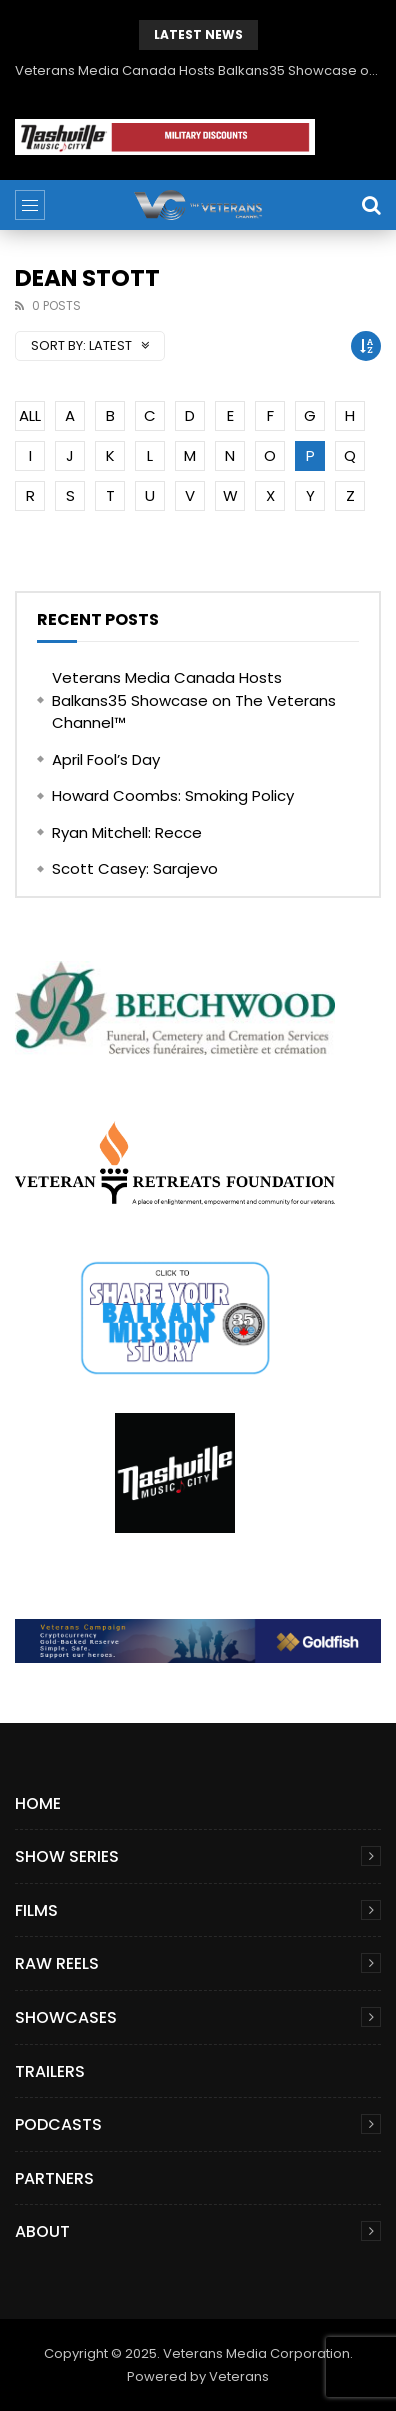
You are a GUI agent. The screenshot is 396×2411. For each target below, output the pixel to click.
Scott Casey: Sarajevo (135, 868)
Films (36, 1910)
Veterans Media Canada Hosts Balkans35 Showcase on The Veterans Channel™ (198, 70)
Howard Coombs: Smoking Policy (173, 795)
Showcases (66, 2017)
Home (38, 1803)
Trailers (50, 2071)
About (42, 2231)
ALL (30, 415)
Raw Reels (57, 1963)
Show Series (67, 1856)
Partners (54, 2178)
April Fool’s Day (106, 759)
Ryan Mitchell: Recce (127, 832)
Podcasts (58, 2124)
